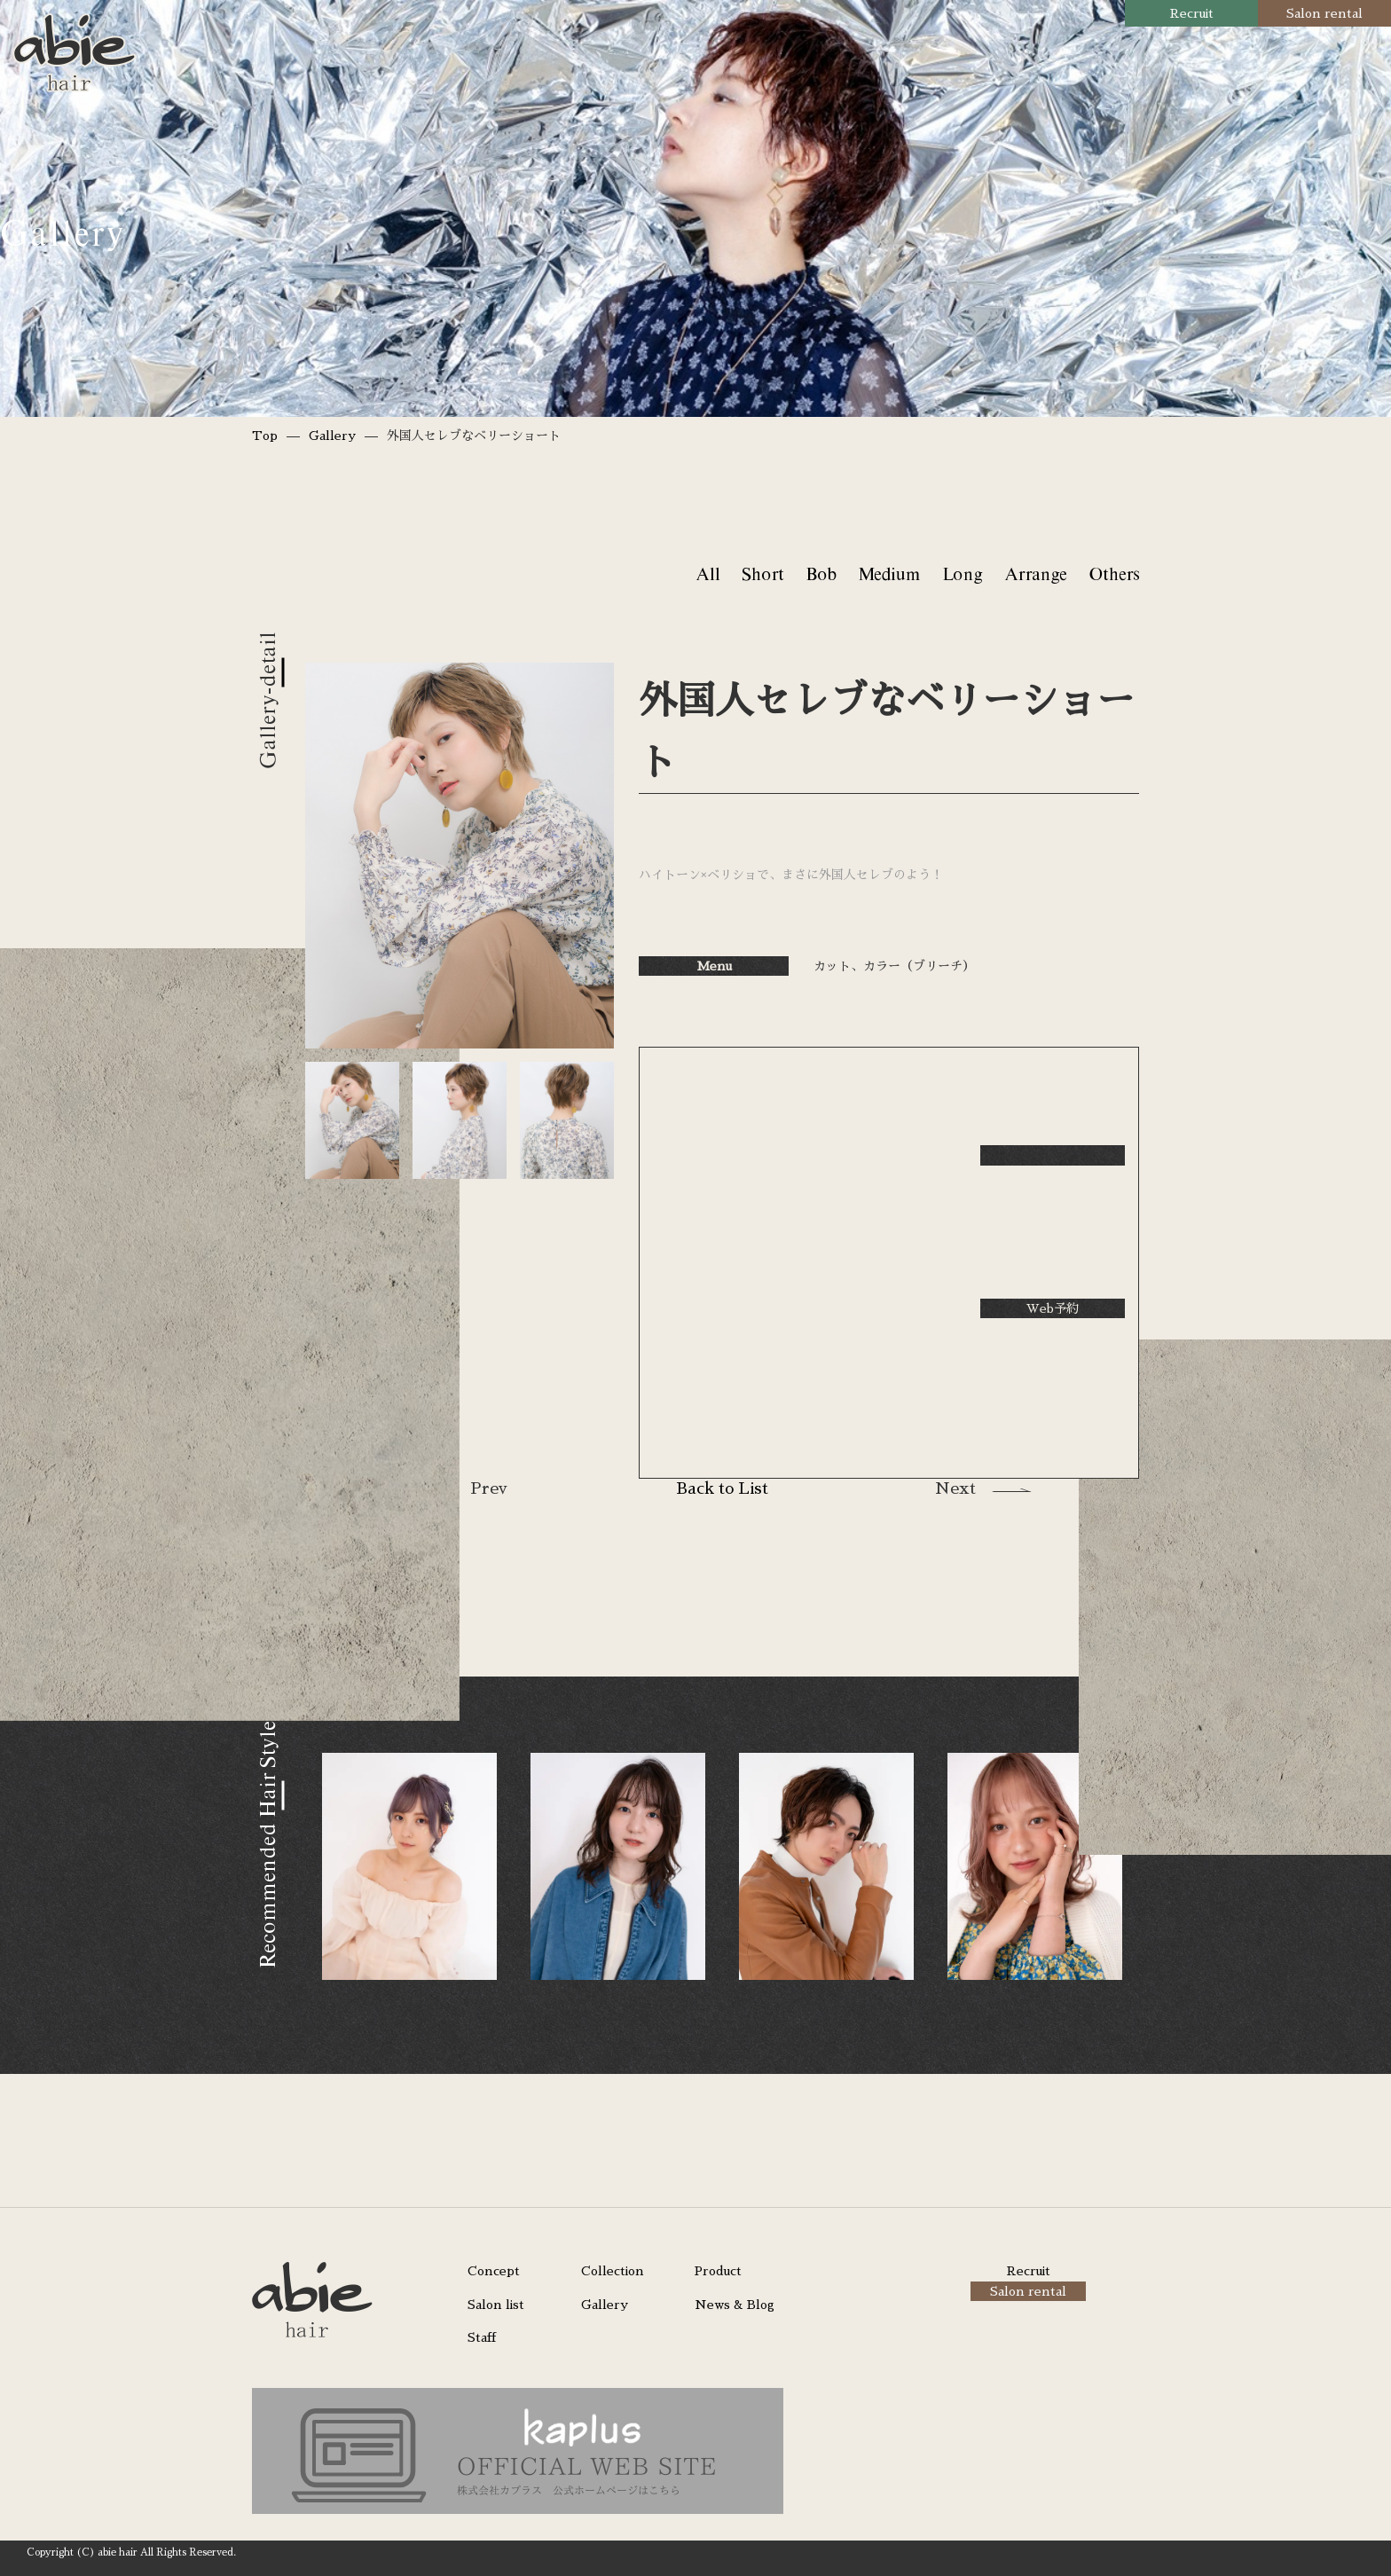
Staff (482, 2337)
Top (265, 435)
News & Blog (734, 2304)
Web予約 (1052, 1308)
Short (762, 573)
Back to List (722, 1488)
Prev (488, 1488)
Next (955, 1488)
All (707, 573)
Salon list (496, 2304)
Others (1113, 573)
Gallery (332, 435)
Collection (612, 2271)
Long (962, 573)
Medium (889, 573)
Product (718, 2271)
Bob (821, 573)
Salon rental (1324, 13)
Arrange (1035, 573)
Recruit (1192, 13)
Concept (494, 2271)
